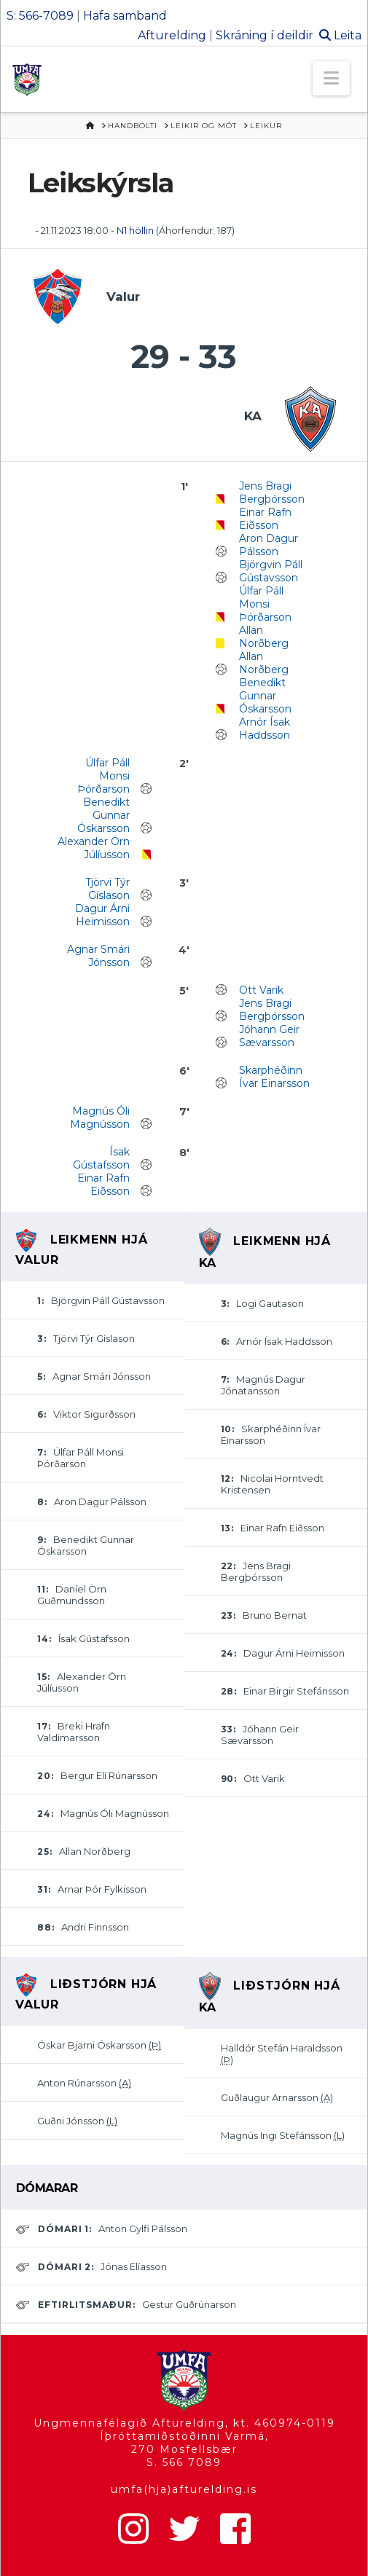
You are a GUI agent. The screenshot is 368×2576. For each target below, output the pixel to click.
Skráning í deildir (264, 35)
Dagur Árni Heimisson (102, 915)
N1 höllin (135, 230)
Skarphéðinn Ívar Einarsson (274, 1077)
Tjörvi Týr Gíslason (107, 889)
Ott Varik (261, 990)
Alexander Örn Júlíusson (94, 848)
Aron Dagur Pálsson (268, 545)
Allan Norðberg (264, 637)
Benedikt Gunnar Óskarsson (265, 695)
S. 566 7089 (184, 2462)
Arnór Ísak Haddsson (264, 728)
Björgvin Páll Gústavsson (270, 571)
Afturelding (172, 35)
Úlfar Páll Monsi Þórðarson (265, 604)
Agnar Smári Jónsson (98, 956)
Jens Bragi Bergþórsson (272, 492)
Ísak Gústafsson (101, 1158)
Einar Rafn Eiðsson (265, 519)
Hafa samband (125, 16)
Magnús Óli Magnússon (100, 1117)
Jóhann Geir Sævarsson (269, 1036)
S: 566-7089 (40, 16)
